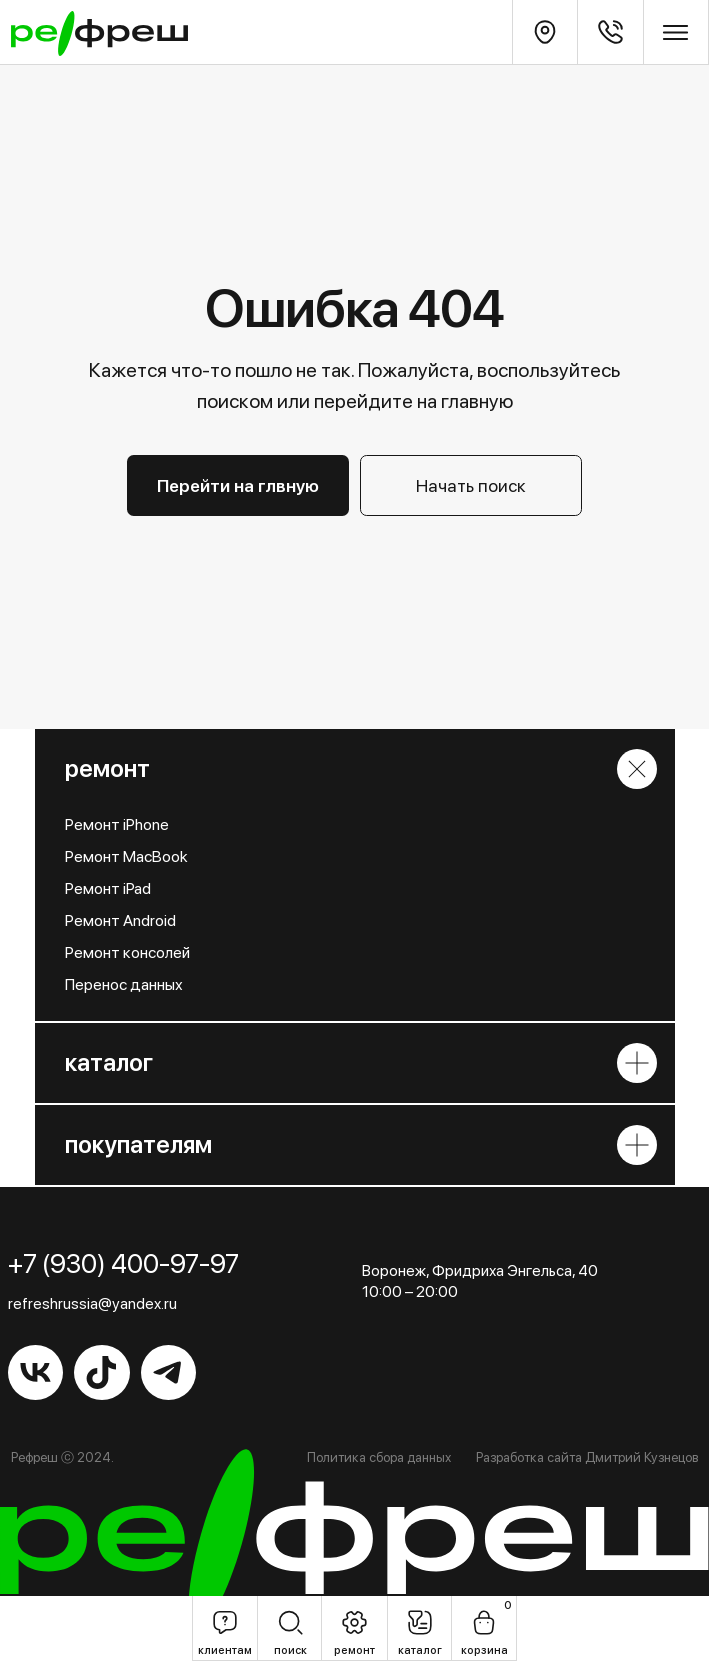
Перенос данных (124, 984)
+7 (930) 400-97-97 (123, 1263)
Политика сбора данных (379, 1457)
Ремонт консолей (127, 952)
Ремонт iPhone (117, 824)
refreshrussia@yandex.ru (92, 1303)
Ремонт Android (120, 920)
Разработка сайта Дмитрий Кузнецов (587, 1457)
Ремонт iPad (108, 888)
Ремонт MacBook (126, 856)
